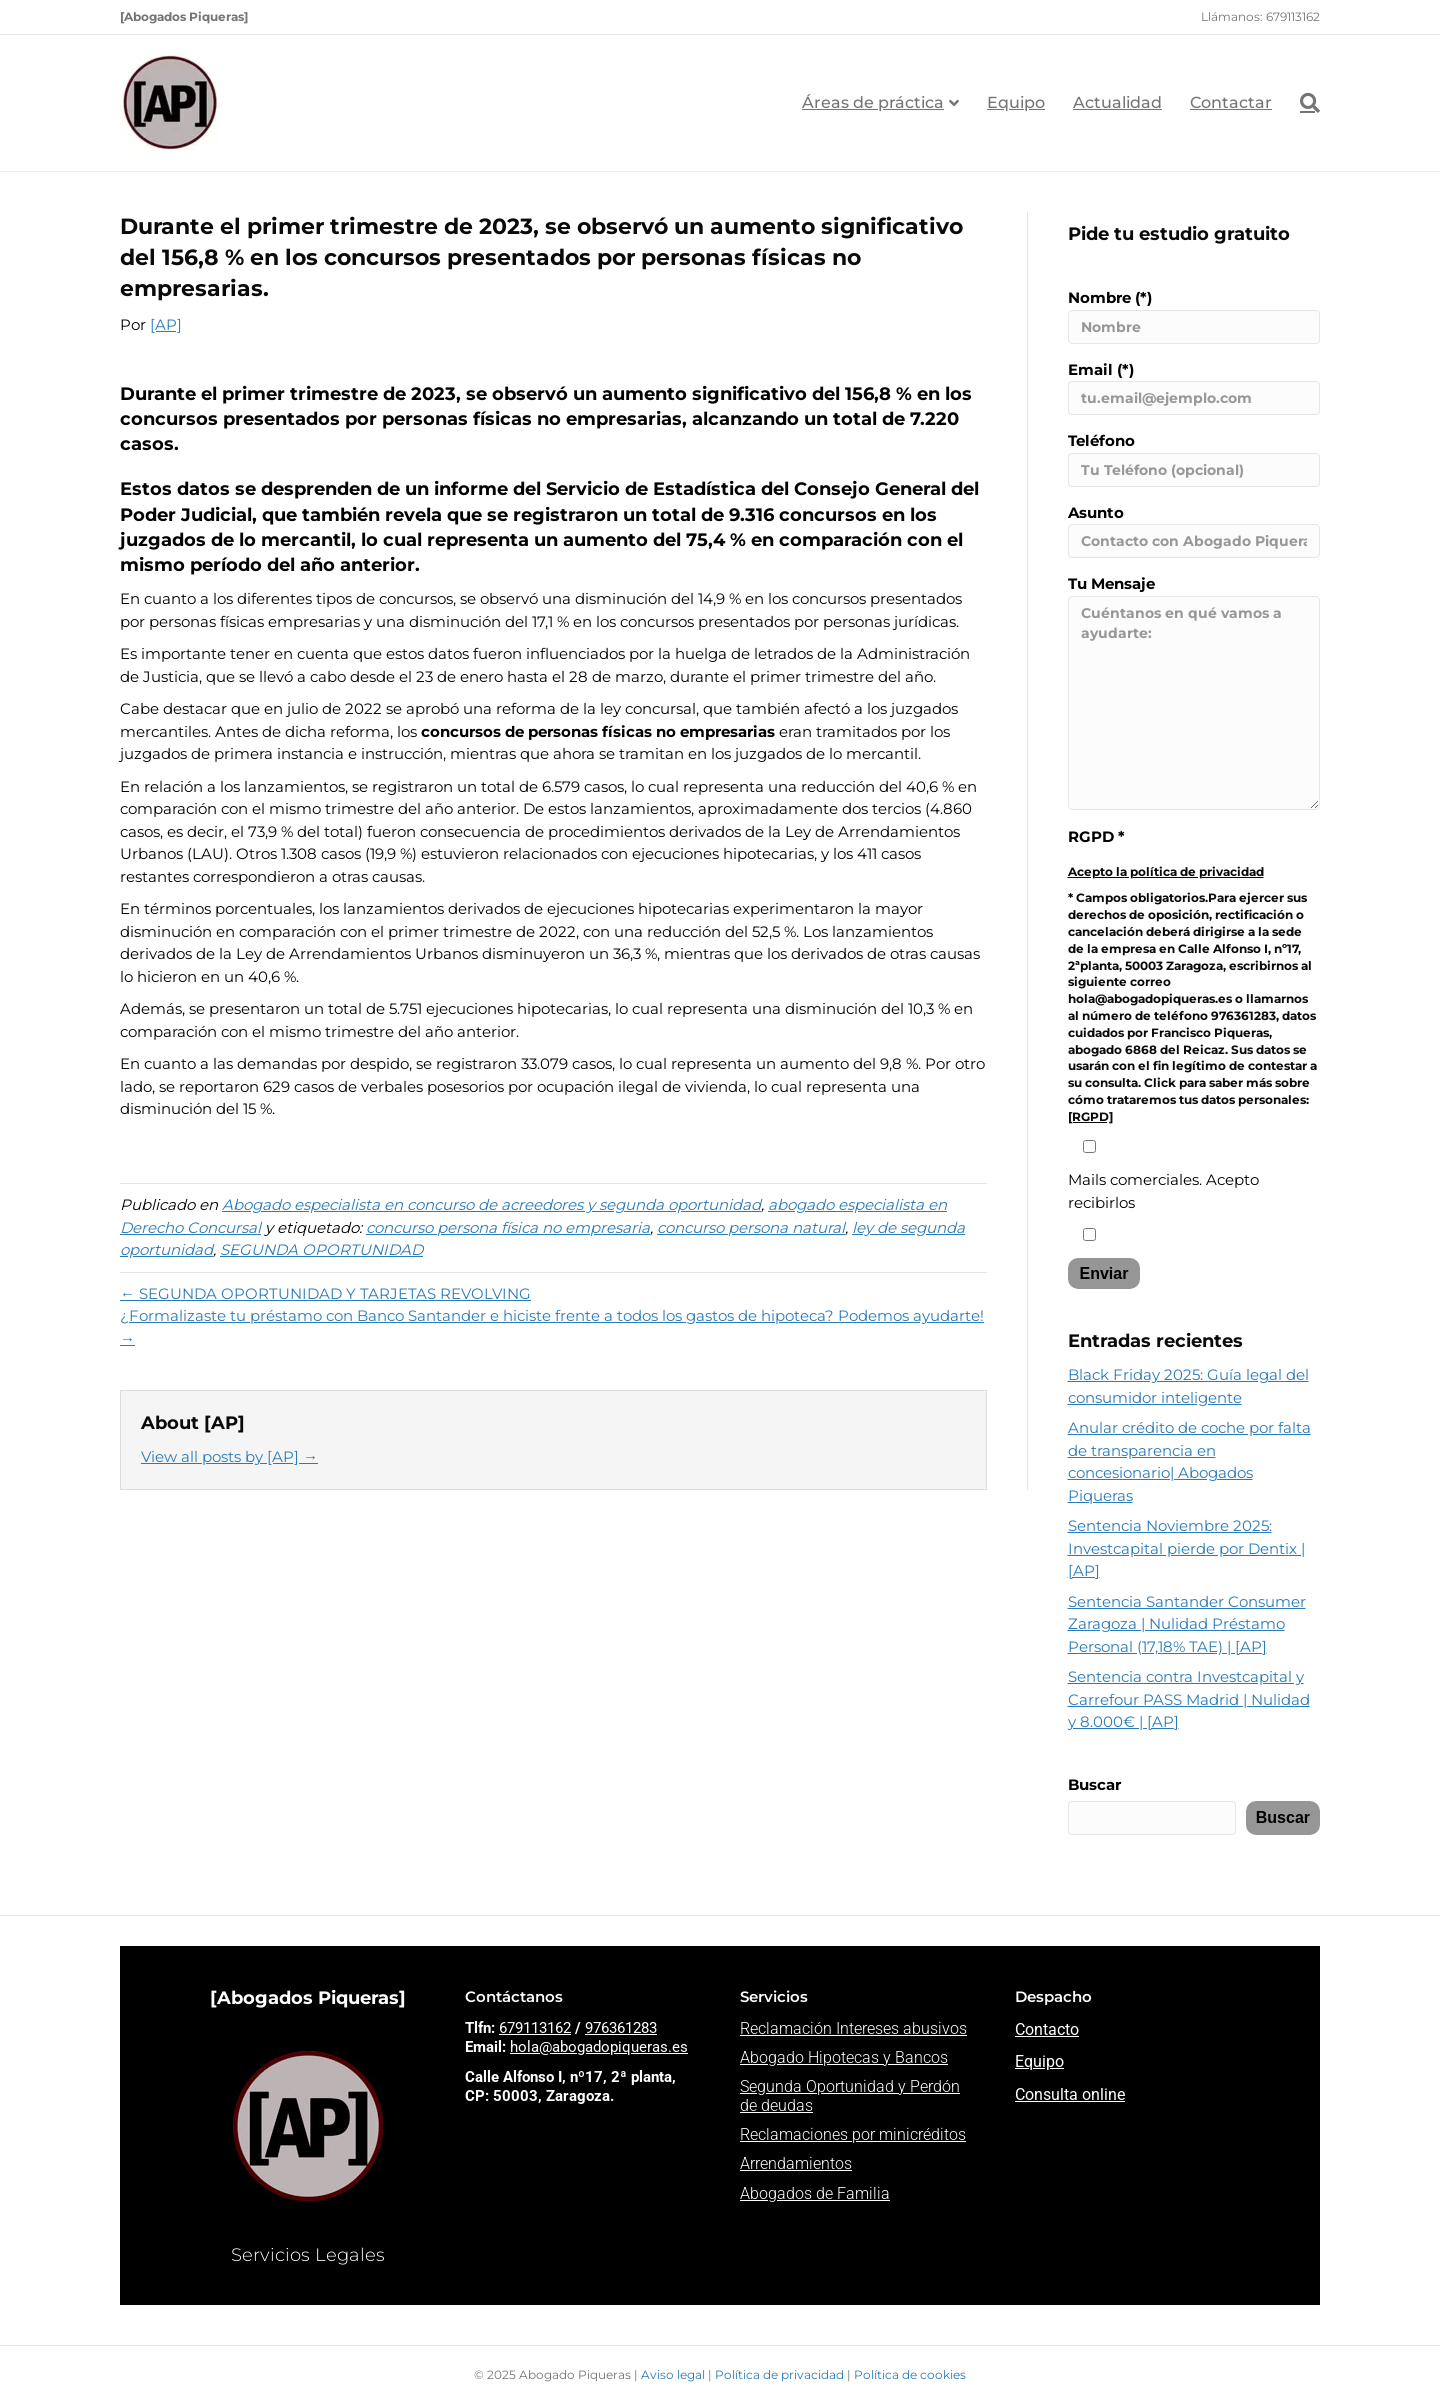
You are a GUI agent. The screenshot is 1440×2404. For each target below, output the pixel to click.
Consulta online (1070, 2094)
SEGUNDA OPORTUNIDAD (321, 1249)
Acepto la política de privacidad (1166, 871)
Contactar (1231, 102)
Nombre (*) (1194, 316)
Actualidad (1117, 102)
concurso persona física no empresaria (508, 1227)
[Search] (1303, 103)
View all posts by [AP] (229, 1456)
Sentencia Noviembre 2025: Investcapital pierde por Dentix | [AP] (1186, 1548)
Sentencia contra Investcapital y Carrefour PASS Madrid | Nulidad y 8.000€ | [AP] (1189, 1699)
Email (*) (1194, 388)
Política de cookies (910, 2374)
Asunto (1194, 531)
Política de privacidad (781, 2374)
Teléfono (1194, 459)
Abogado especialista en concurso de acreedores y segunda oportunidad (491, 1204)
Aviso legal (674, 2374)
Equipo (1016, 102)
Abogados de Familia (815, 2193)
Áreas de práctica (873, 102)
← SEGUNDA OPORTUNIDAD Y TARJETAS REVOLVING (325, 1293)
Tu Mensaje (1194, 692)
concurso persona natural (751, 1227)
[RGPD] (1090, 1116)
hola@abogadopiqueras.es (599, 2047)
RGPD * (1096, 836)
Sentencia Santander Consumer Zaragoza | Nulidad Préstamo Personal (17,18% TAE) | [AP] (1187, 1624)
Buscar (1094, 1784)
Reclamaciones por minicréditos (853, 2134)
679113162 (535, 2028)
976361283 (621, 2028)
